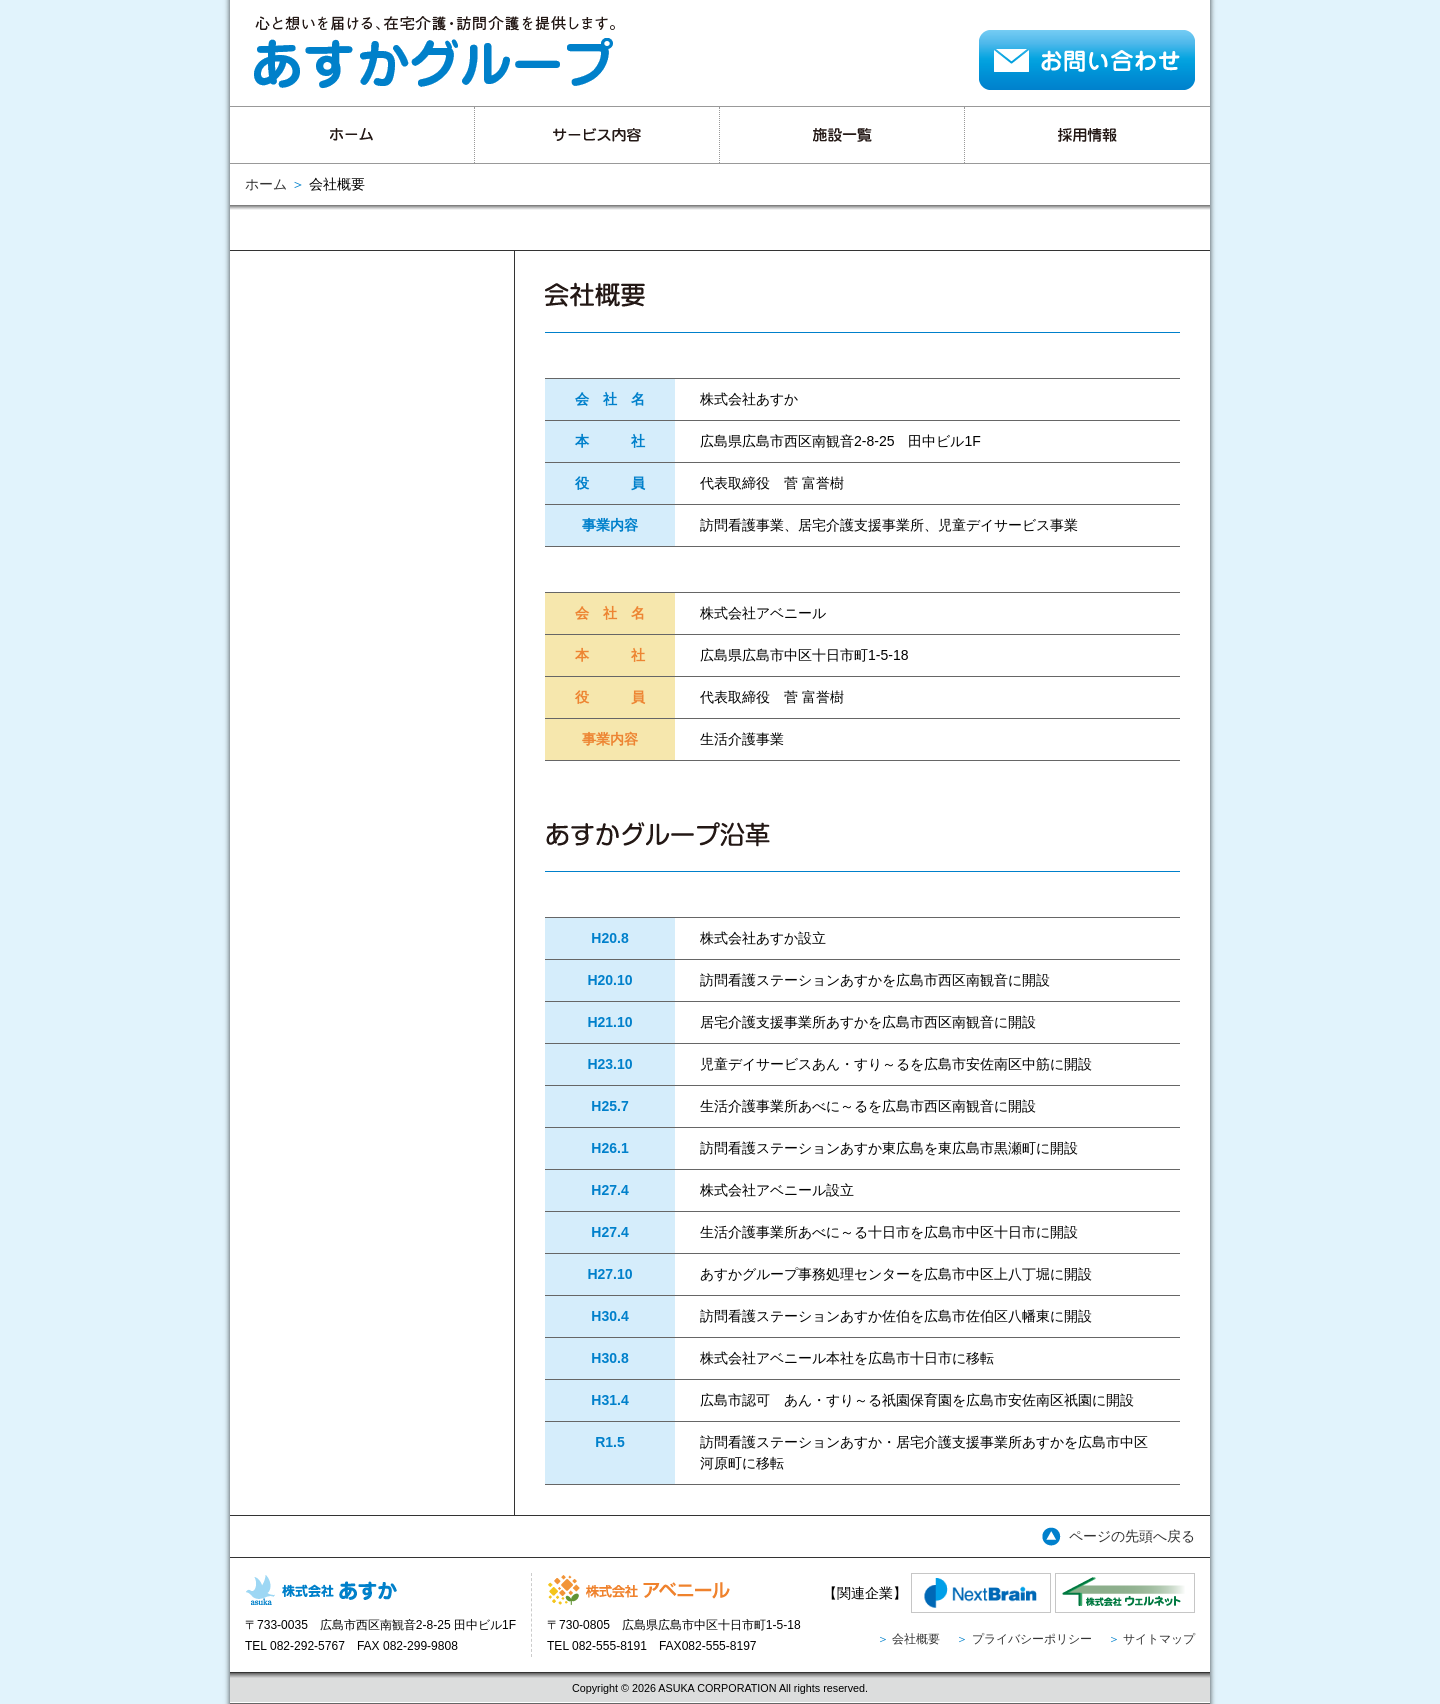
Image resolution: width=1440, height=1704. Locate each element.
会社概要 (916, 1639)
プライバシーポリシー (1032, 1639)
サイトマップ (1159, 1639)
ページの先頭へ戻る (1132, 1536)
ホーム (266, 184)
